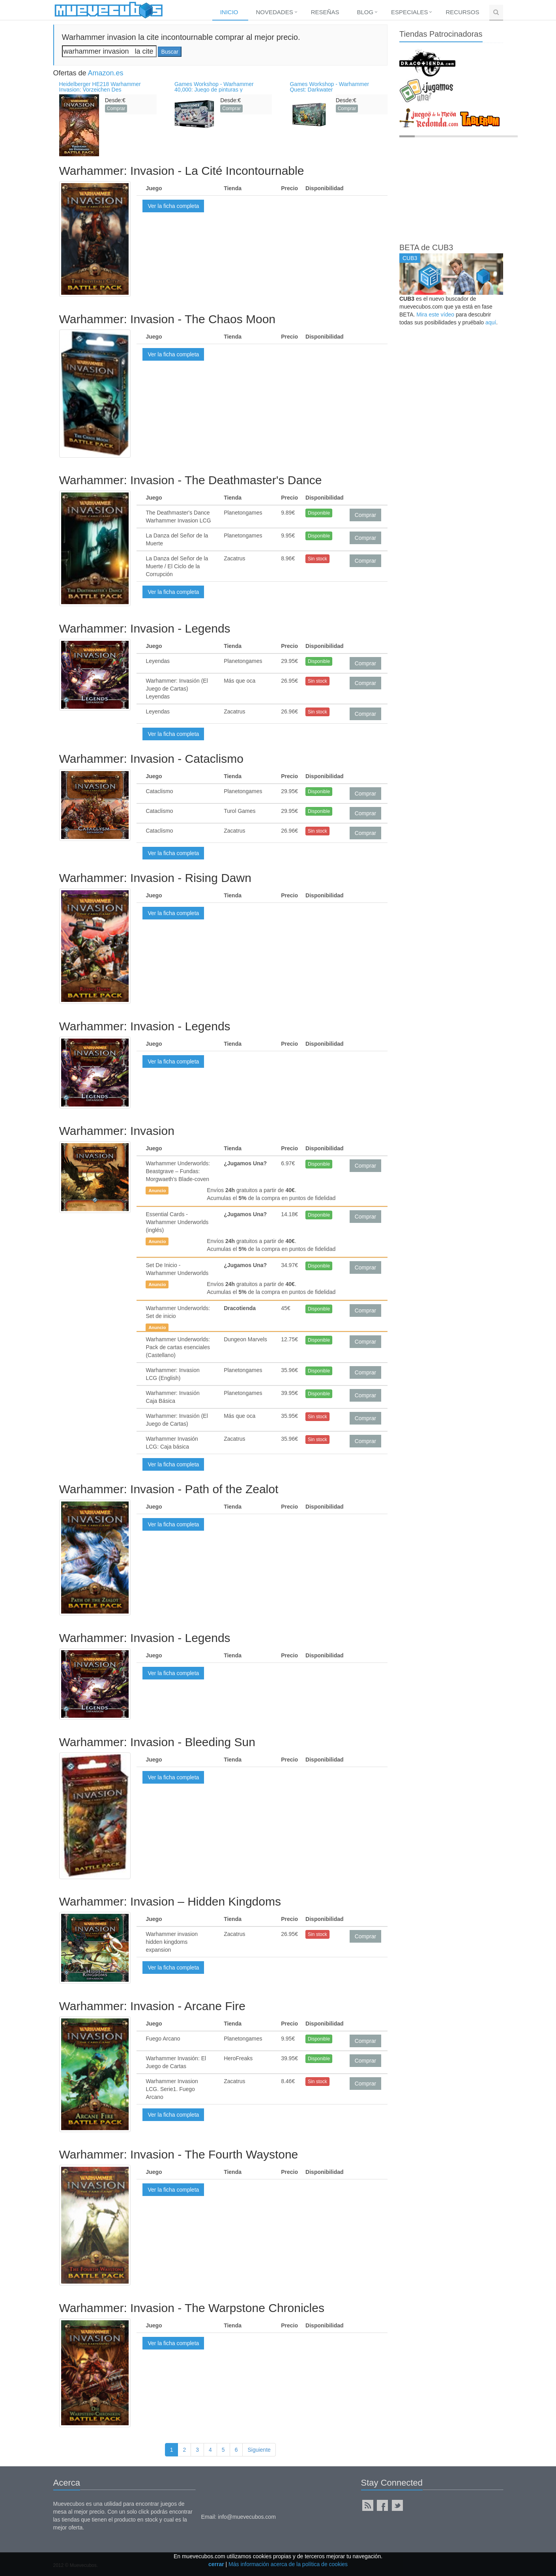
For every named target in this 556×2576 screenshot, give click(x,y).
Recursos (462, 12)
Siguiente (258, 2450)
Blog (365, 12)
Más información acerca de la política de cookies (288, 2564)
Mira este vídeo (435, 314)
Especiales (409, 12)
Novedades (274, 12)
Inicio (229, 12)
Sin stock (317, 559)
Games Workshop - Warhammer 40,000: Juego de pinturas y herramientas (214, 89)
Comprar (116, 108)
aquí (490, 322)
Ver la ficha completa (173, 206)
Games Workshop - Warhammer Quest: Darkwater (329, 87)
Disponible (319, 513)
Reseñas (325, 12)
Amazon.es (106, 73)
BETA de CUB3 (426, 247)
